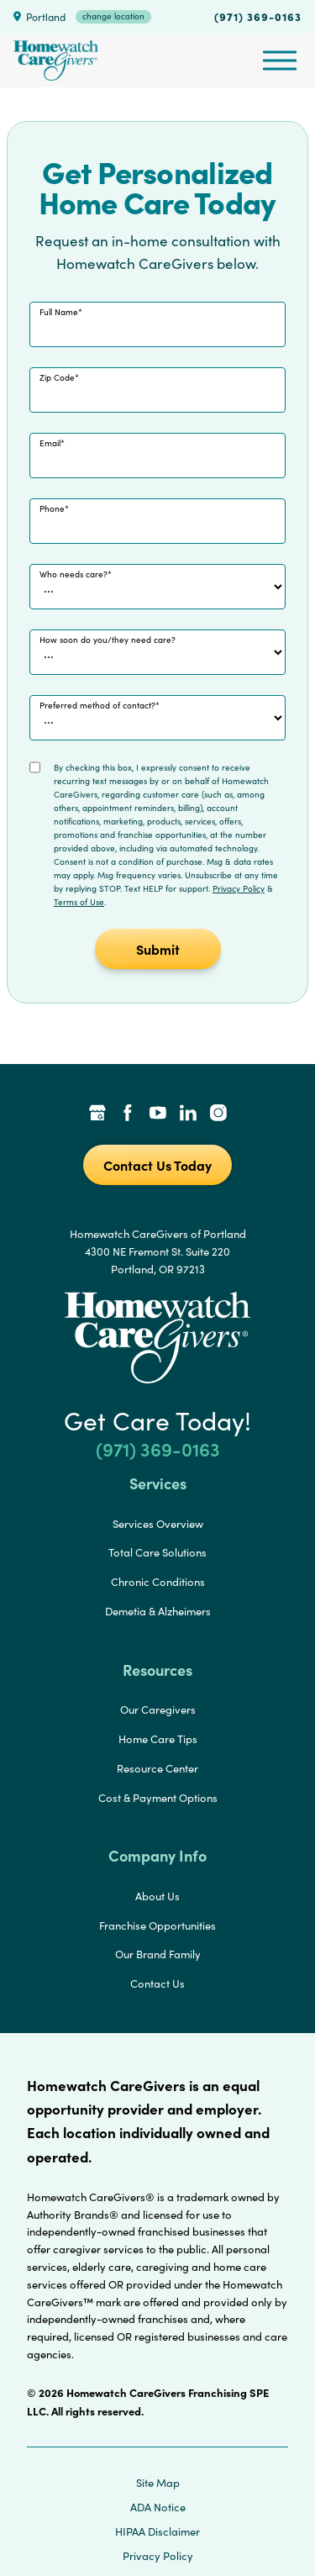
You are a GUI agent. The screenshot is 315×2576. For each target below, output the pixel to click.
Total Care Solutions (157, 1552)
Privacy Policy (239, 888)
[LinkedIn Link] (188, 1114)
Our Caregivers (158, 1709)
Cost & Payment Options (158, 1797)
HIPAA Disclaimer (157, 2531)
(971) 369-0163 (258, 16)
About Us (157, 1896)
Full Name (58, 312)
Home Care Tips (157, 1738)
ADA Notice (158, 2507)
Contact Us (157, 1983)
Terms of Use (79, 902)
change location (113, 16)
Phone (52, 508)
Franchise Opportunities (157, 1925)
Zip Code (57, 377)
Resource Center (157, 1768)
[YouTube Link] (158, 1114)
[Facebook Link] (127, 1114)
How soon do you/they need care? (107, 639)
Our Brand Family (158, 1954)
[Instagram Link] (218, 1114)
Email (49, 443)
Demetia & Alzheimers (158, 1611)
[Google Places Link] (97, 1114)
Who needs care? (73, 574)
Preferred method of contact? (97, 705)
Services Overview (158, 1523)
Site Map (158, 2482)
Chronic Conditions (158, 1581)
